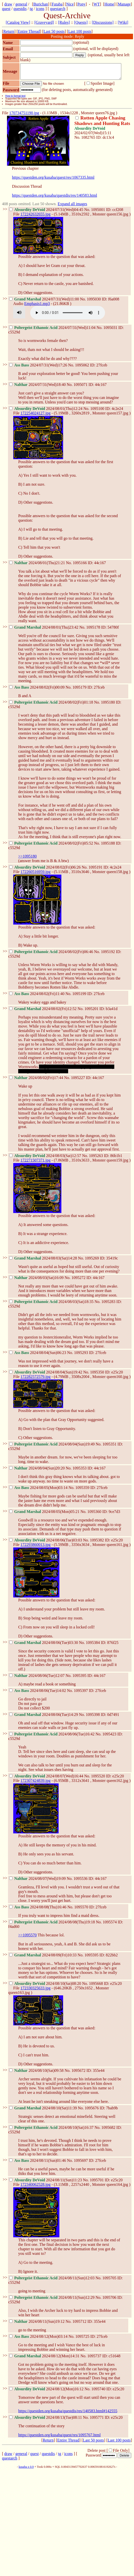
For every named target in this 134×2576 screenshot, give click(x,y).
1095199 (79, 997)
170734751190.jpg (24, 116)
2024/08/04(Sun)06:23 (38, 1355)
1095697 (81, 2163)
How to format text (15, 98)
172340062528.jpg (35, 2187)
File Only (120, 2453)
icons (40, 8)
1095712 (79, 2324)
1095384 (93, 1645)
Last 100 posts (79, 31)
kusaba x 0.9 (26, 2470)
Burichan (40, 4)
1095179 (79, 690)
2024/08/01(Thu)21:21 (37, 566)
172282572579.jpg (35, 1379)
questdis (19, 8)
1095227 (78, 1081)
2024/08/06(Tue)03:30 (44, 1645)
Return (8, 31)
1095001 (98, 212)
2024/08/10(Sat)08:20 (45, 1986)
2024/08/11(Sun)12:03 (52, 2281)
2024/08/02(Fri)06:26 (45, 870)
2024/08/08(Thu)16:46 (38, 1910)
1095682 (108, 2130)
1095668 (96, 1986)
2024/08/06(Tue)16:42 (52, 1737)
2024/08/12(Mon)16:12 (47, 2392)
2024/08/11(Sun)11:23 (46, 2183)
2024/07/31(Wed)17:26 (38, 368)
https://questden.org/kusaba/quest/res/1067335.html (53, 180)
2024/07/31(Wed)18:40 (38, 387)
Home (109, 4)
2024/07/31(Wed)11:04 (53, 330)
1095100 (97, 411)
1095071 (81, 387)
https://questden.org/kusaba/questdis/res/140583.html (54, 198)
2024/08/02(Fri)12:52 (43, 1012)
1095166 (80, 566)
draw (8, 4)
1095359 (82, 1490)
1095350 (97, 1375)
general (21, 4)
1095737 (94, 2359)
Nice (70, 4)
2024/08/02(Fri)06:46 (51, 955)
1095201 (91, 1012)
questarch (57, 8)
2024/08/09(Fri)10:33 (43, 1958)
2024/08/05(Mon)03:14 (38, 1490)
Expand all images (72, 207)
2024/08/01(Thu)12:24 (46, 411)
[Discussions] (103, 22)
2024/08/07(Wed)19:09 (38, 1881)
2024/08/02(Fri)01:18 (51, 705)
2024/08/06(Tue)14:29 (44, 1717)
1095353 (80, 1471)
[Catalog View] (18, 22)
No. (77, 140)
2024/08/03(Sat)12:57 (45, 1159)
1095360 (94, 1514)
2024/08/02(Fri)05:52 (51, 846)
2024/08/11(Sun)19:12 (37, 2324)
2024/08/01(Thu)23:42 (44, 630)
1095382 (97, 1543)
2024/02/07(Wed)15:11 (102, 128)
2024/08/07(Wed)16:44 (46, 1779)
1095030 (94, 302)
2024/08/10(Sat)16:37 (52, 2130)
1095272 (78, 1281)
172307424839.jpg (35, 1783)
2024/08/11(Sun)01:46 (38, 2163)
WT (97, 4)
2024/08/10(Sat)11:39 (43, 2111)
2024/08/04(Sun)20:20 (37, 1471)
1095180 (108, 705)
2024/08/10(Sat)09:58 (37, 2073)
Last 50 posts (53, 31)
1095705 (109, 2281)
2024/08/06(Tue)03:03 (46, 1543)
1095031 (110, 330)
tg (31, 8)
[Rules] (64, 22)
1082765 (88, 140)
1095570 (81, 1910)
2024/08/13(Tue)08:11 (46, 2420)
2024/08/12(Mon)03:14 (38, 2339)
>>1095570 (27, 1938)
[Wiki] (123, 22)
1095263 (96, 1159)
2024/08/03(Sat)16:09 (37, 1281)
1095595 (91, 1958)
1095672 (78, 2073)
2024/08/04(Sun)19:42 (46, 1375)
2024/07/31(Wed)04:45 (46, 212)
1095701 (97, 2183)
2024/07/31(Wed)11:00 (44, 302)
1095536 (81, 1881)
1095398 (93, 1717)
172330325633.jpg (35, 1991)
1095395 (79, 1678)
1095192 (108, 955)
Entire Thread (29, 31)
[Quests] (81, 22)
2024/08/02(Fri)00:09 (37, 690)
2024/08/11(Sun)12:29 (52, 2300)
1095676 (92, 2111)
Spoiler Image (102, 86)
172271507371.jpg (35, 1163)
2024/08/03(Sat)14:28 (43, 1261)
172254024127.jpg (35, 416)
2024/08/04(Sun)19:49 (52, 1447)
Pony (81, 4)
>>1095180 (27, 859)
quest (6, 8)
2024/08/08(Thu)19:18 (52, 1925)
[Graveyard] (44, 22)
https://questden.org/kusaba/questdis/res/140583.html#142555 (67, 2414)
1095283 (108, 1304)
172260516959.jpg (35, 875)
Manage (124, 4)
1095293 (81, 1355)
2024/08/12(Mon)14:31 (44, 2359)
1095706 (109, 2300)
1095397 (81, 1693)
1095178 (93, 630)
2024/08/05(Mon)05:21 (44, 1514)
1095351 (110, 1447)
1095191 (96, 870)
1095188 (108, 846)
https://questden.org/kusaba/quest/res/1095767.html (59, 2438)
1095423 (109, 1737)
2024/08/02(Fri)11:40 (37, 997)
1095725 (82, 2339)
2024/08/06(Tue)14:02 (38, 1693)
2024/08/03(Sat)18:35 (52, 1304)
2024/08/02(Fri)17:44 (36, 1081)
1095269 (92, 1261)
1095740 (98, 2392)
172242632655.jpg (35, 217)
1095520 (98, 1779)
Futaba (57, 4)
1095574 (110, 1925)
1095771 (97, 2420)
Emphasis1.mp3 (37, 306)
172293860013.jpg (35, 1547)
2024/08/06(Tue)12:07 (37, 1678)
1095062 (82, 368)
